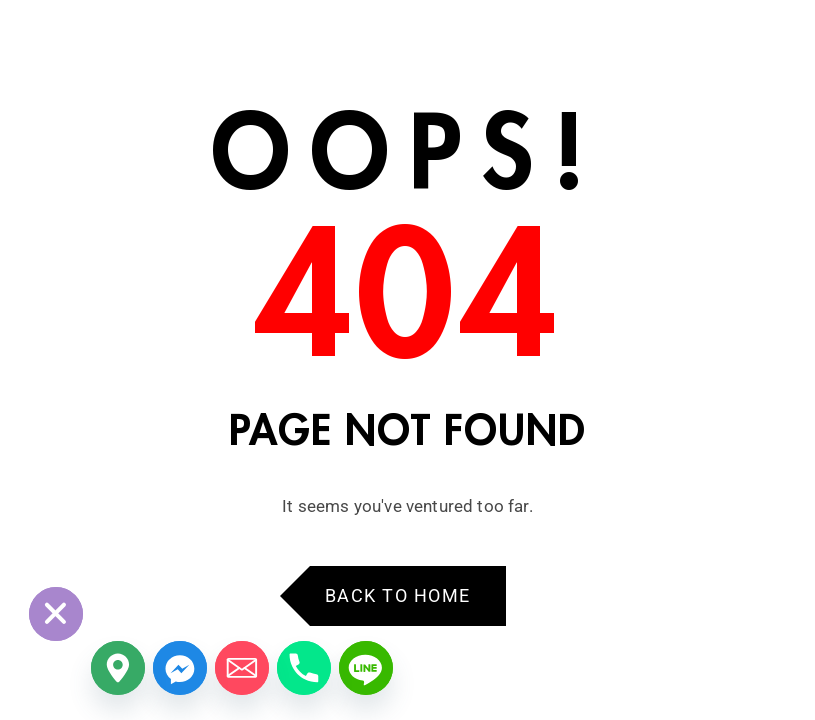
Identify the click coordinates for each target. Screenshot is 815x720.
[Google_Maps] (118, 668)
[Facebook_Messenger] (180, 668)
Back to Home (398, 595)
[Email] (242, 668)
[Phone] (304, 668)
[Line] (366, 668)
